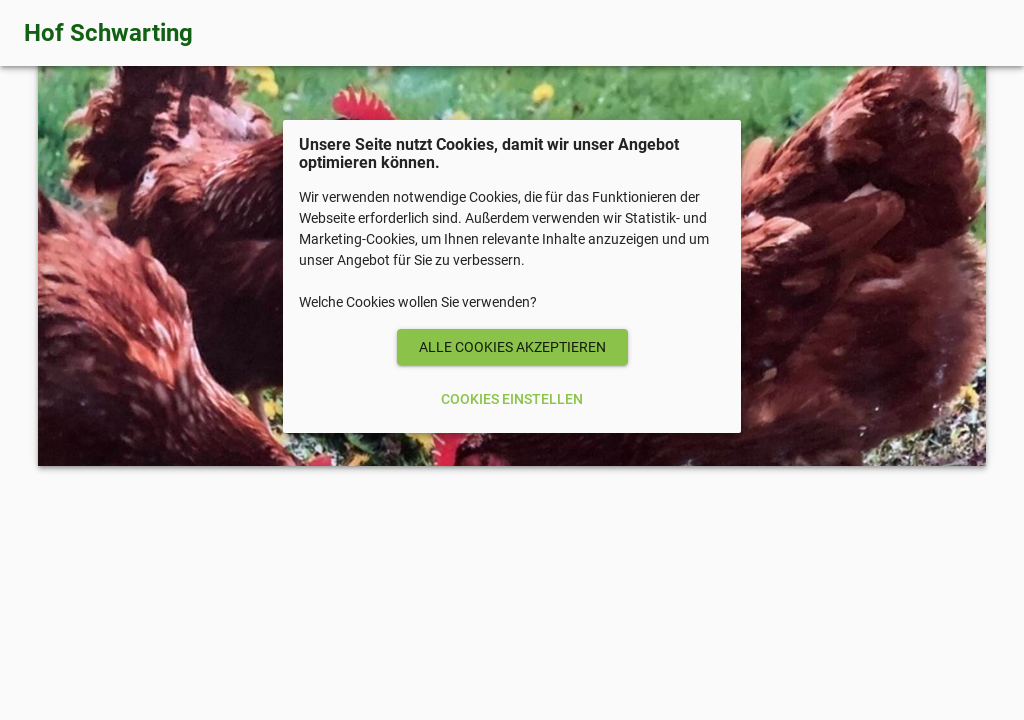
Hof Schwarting (108, 33)
